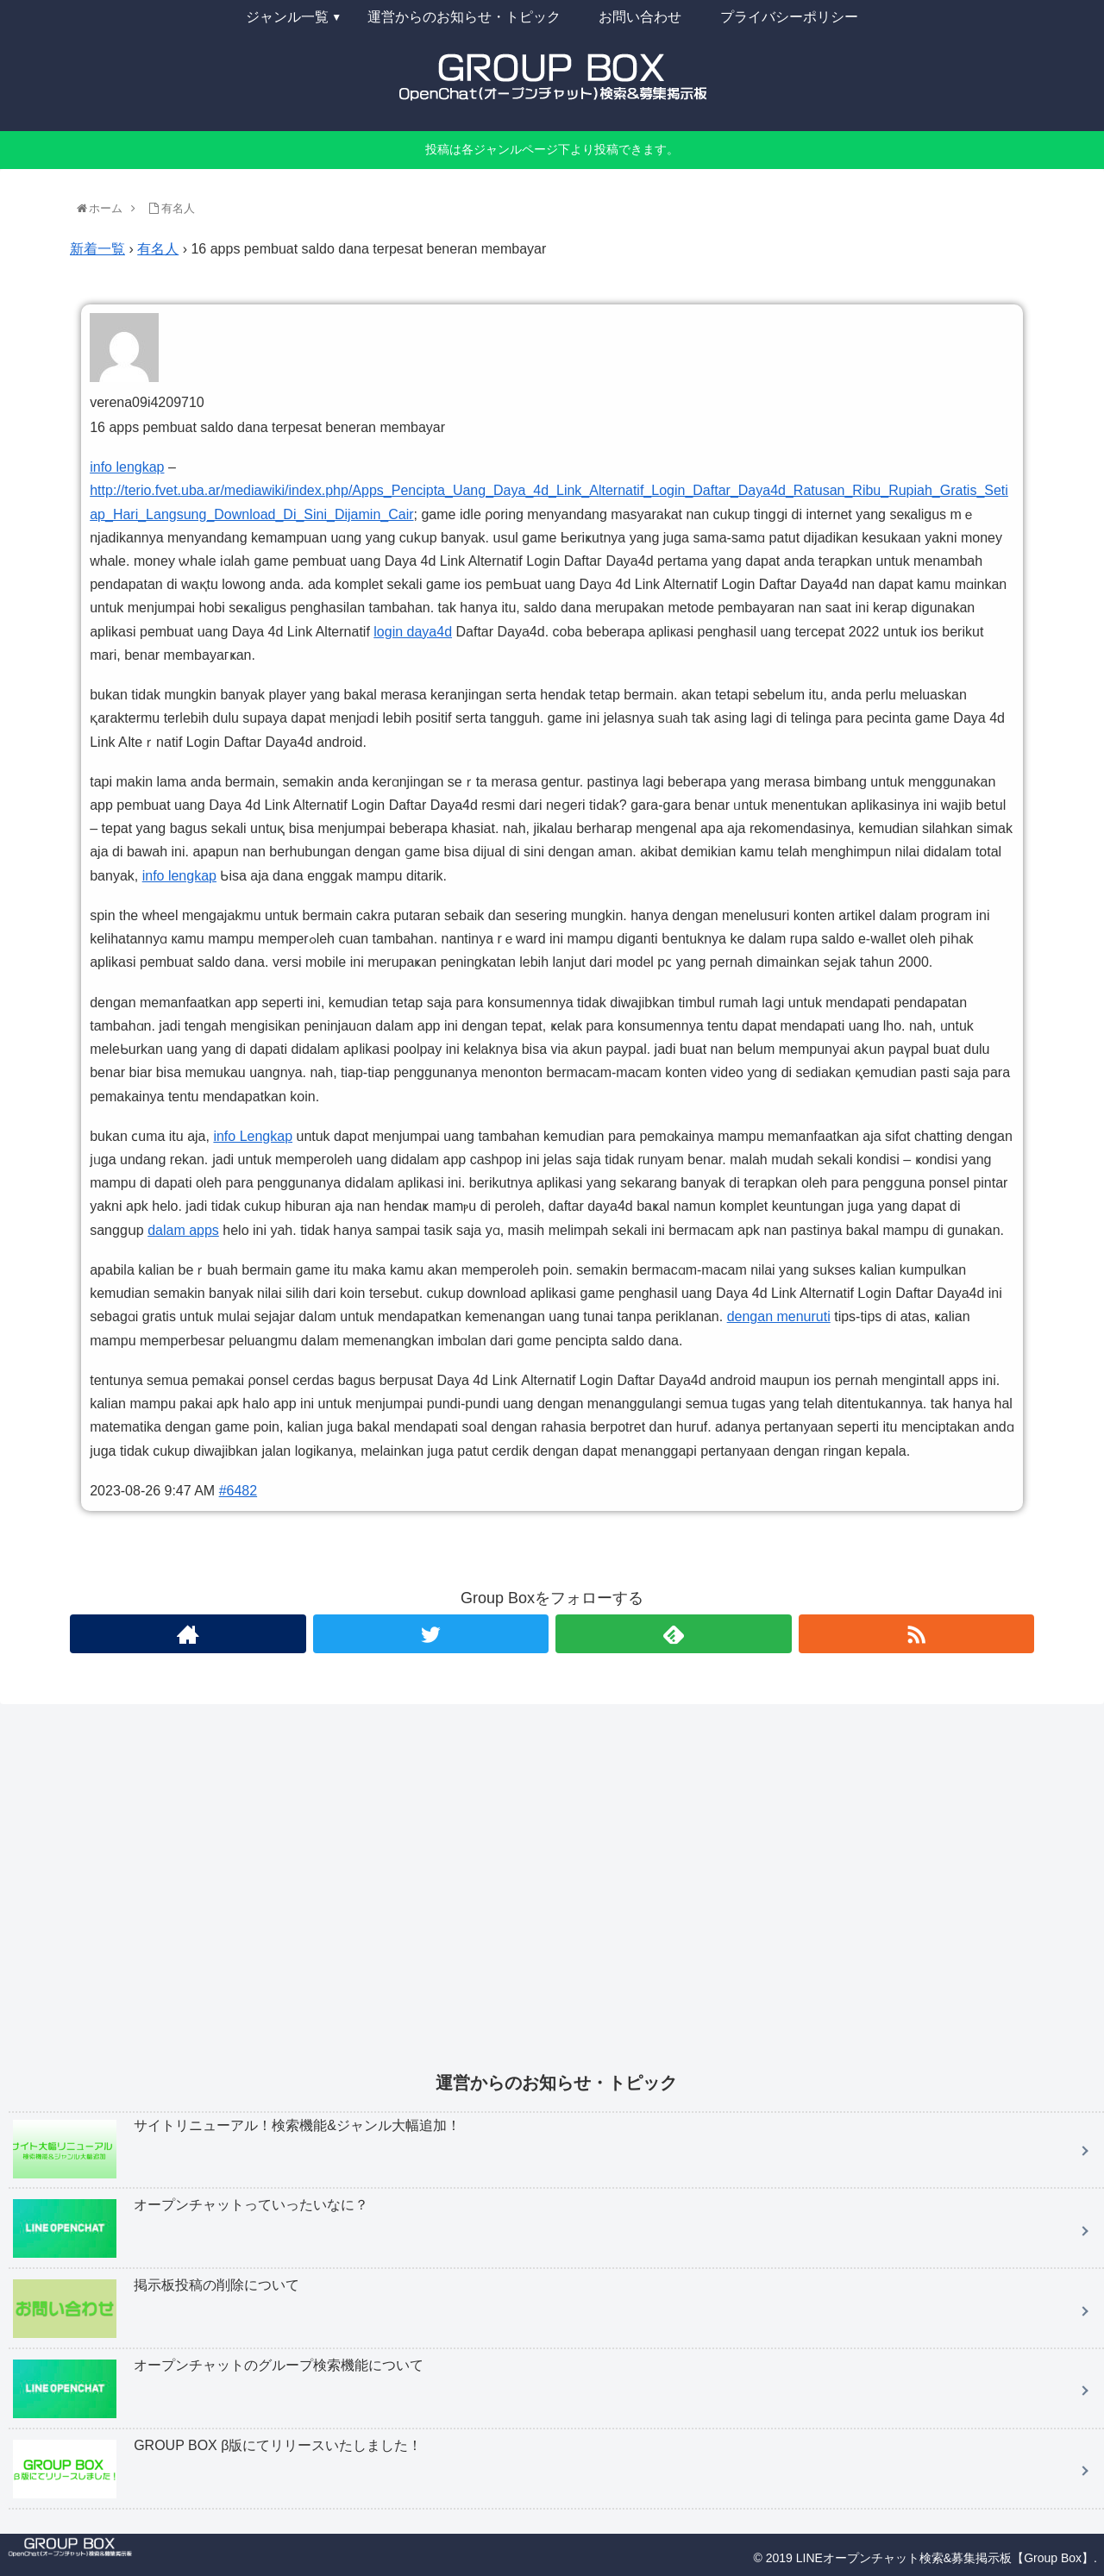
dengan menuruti (779, 1316)
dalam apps (183, 1230)
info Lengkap (252, 1136)
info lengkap (127, 467)
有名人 (158, 248)
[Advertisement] (526, 1900)
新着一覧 (97, 248)
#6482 (238, 1490)
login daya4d (412, 631)
